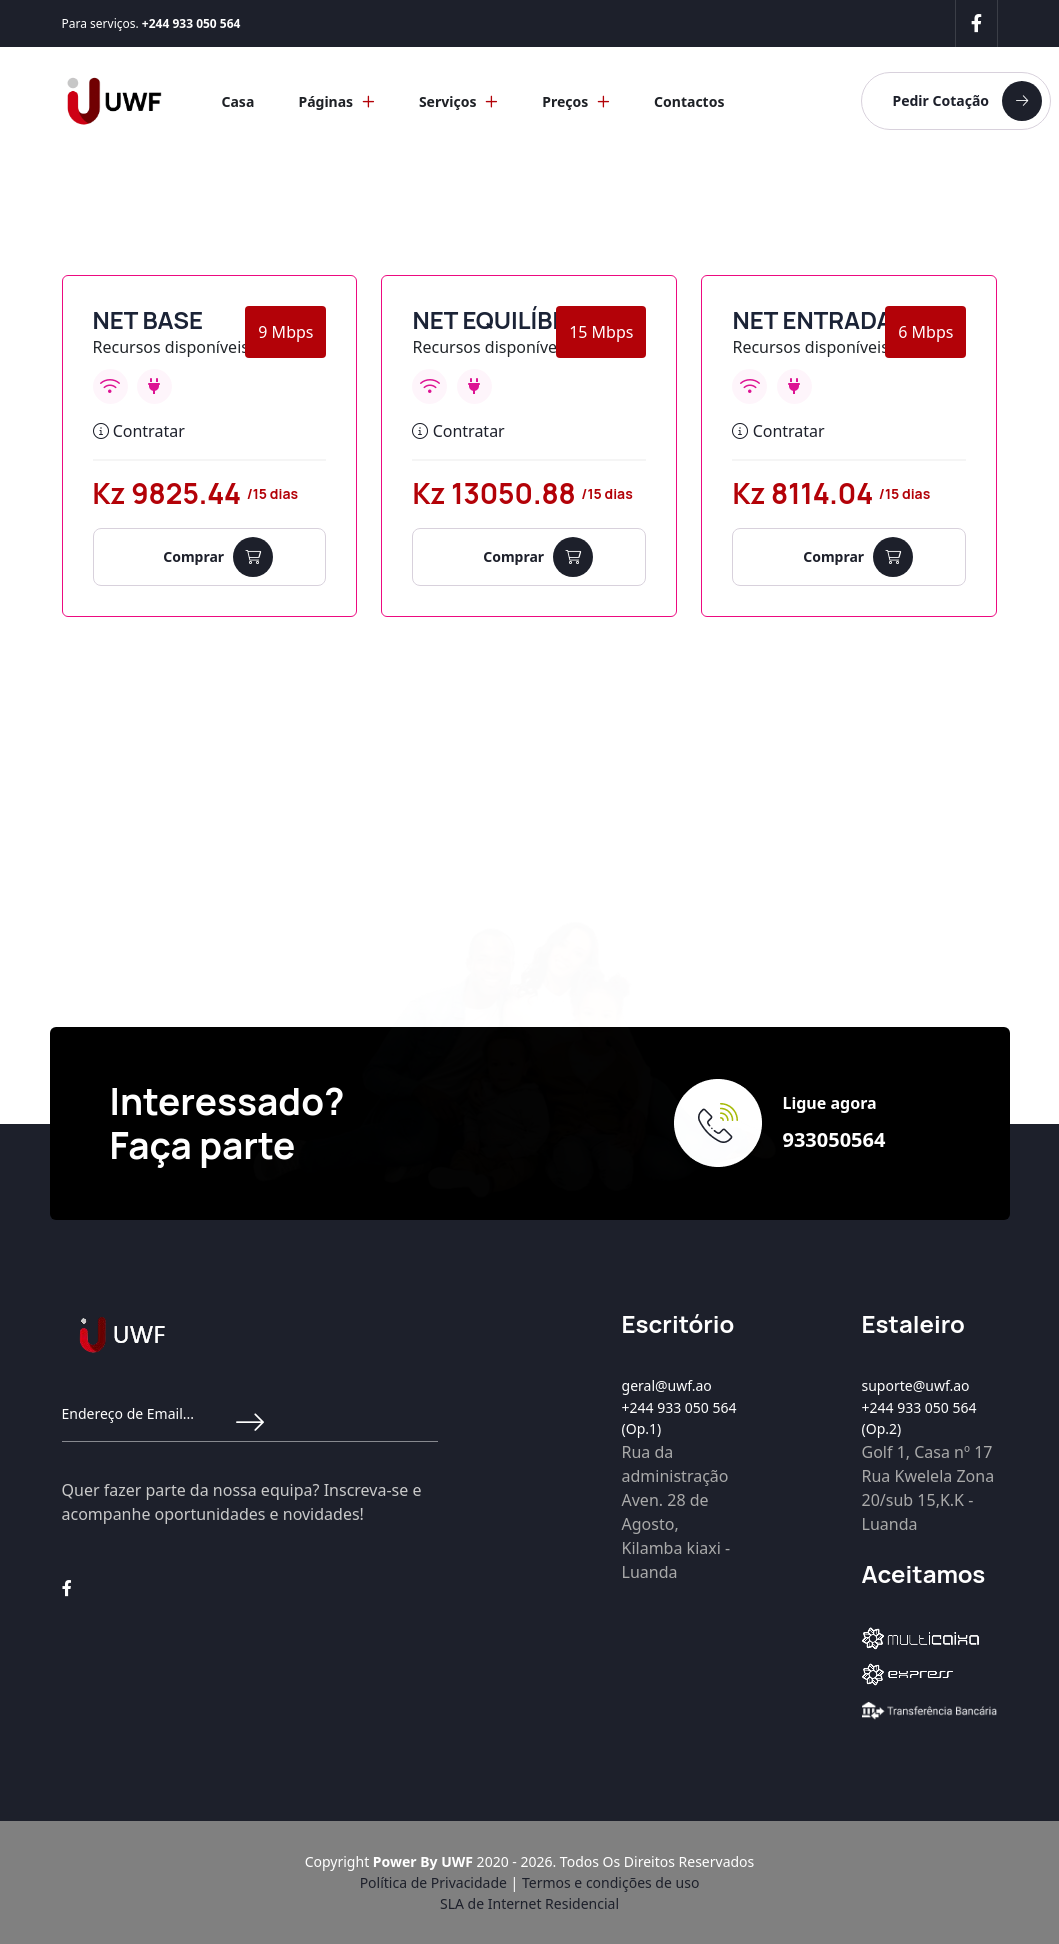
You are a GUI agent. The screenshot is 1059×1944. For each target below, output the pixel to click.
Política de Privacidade (433, 1882)
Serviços (458, 101)
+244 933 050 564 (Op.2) (919, 1418)
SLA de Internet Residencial (529, 1903)
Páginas (336, 101)
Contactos (689, 101)
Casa (237, 101)
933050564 (833, 1139)
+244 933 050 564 (191, 23)
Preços (576, 101)
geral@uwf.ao (667, 1385)
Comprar (218, 557)
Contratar (139, 431)
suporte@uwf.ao (916, 1385)
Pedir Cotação (967, 101)
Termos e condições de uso (610, 1882)
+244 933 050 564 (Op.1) (679, 1418)
